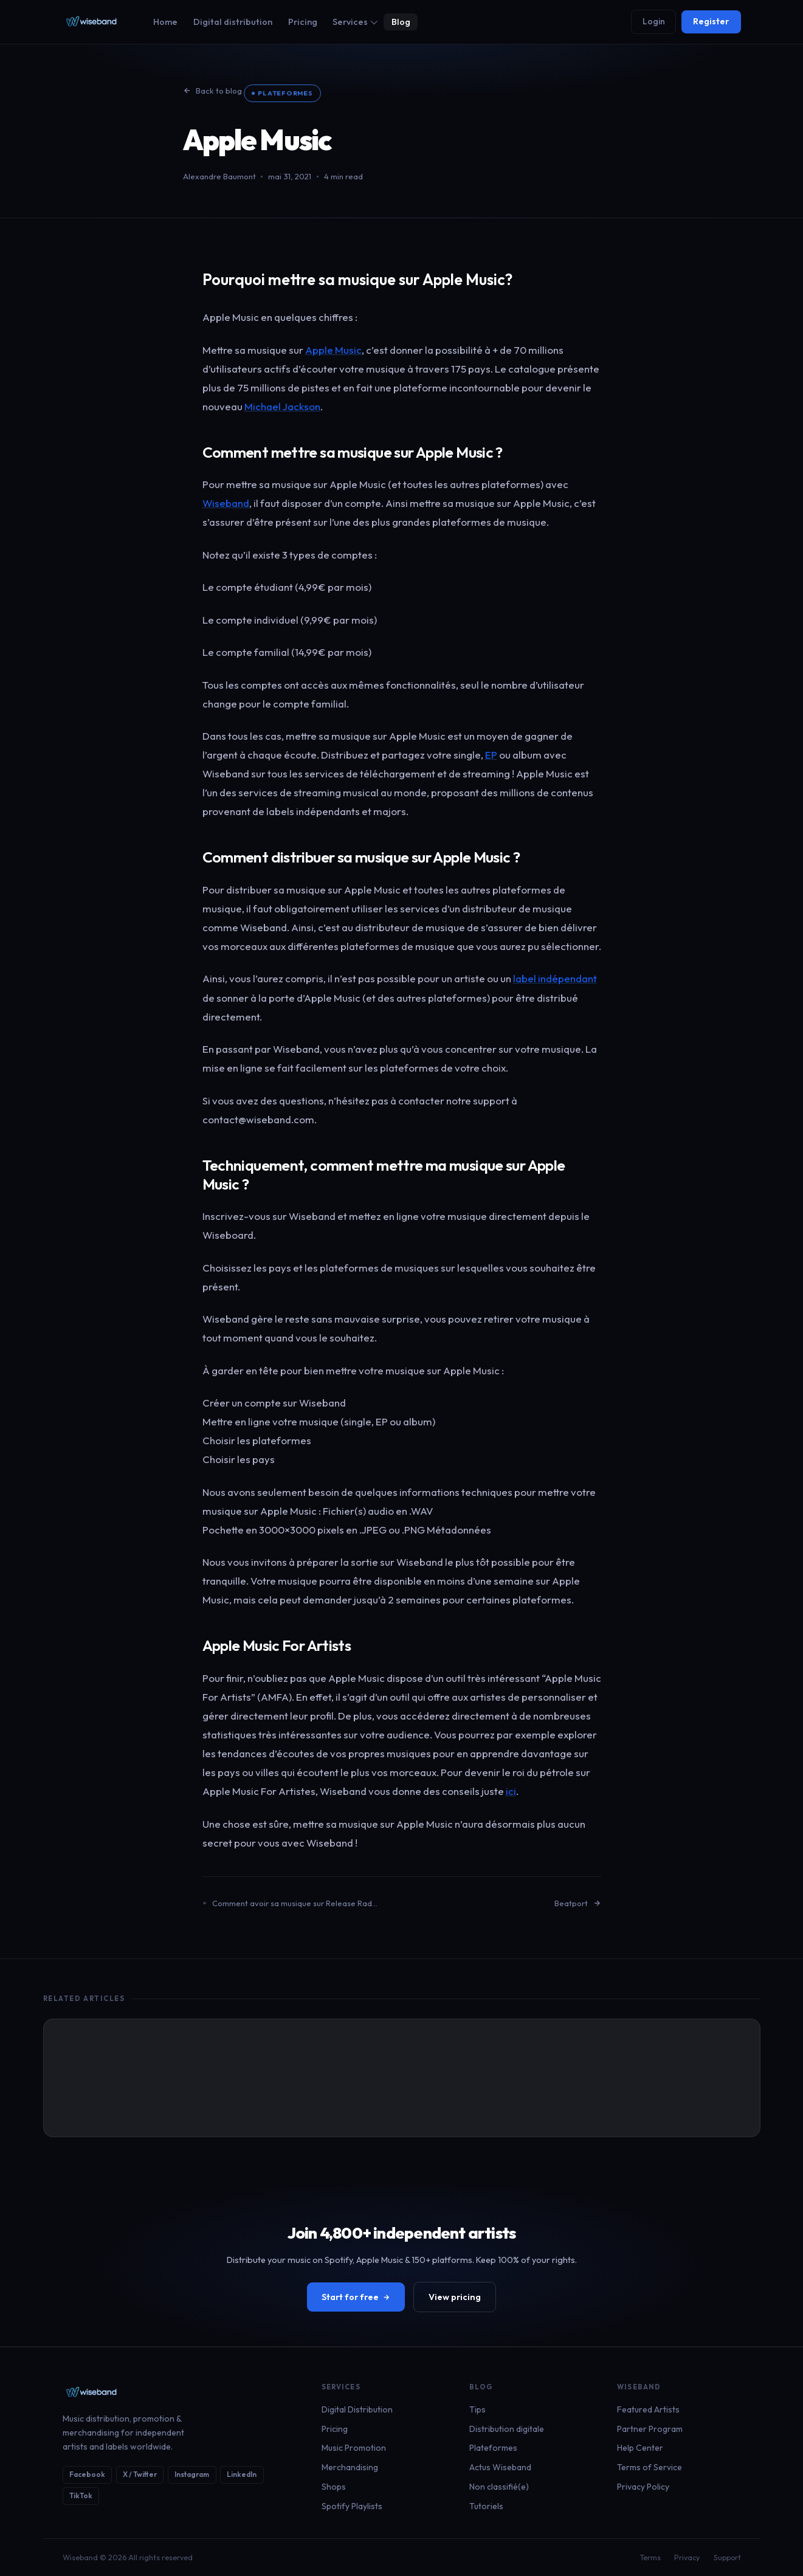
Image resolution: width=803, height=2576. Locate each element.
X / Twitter (140, 2474)
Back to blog (212, 90)
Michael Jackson (282, 406)
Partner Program (650, 2428)
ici (511, 1791)
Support (727, 2557)
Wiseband (225, 503)
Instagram (191, 2474)
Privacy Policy (643, 2486)
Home (165, 21)
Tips (477, 2409)
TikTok (80, 2495)
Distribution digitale (506, 2428)
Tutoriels (486, 2506)
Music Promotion (354, 2447)
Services (355, 21)
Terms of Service (649, 2467)
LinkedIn (242, 2474)
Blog (400, 21)
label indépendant (555, 978)
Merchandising (350, 2467)
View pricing (455, 2297)
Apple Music (333, 349)
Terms (650, 2557)
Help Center (640, 2447)
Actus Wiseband (500, 2467)
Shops (334, 2486)
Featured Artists (648, 2409)
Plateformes (285, 93)
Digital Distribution (357, 2409)
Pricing (302, 21)
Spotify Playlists (352, 2506)
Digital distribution (232, 21)
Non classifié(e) (499, 2486)
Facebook (87, 2474)
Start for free (356, 2297)
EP (491, 754)
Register (711, 21)
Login (654, 21)
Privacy (687, 2557)
